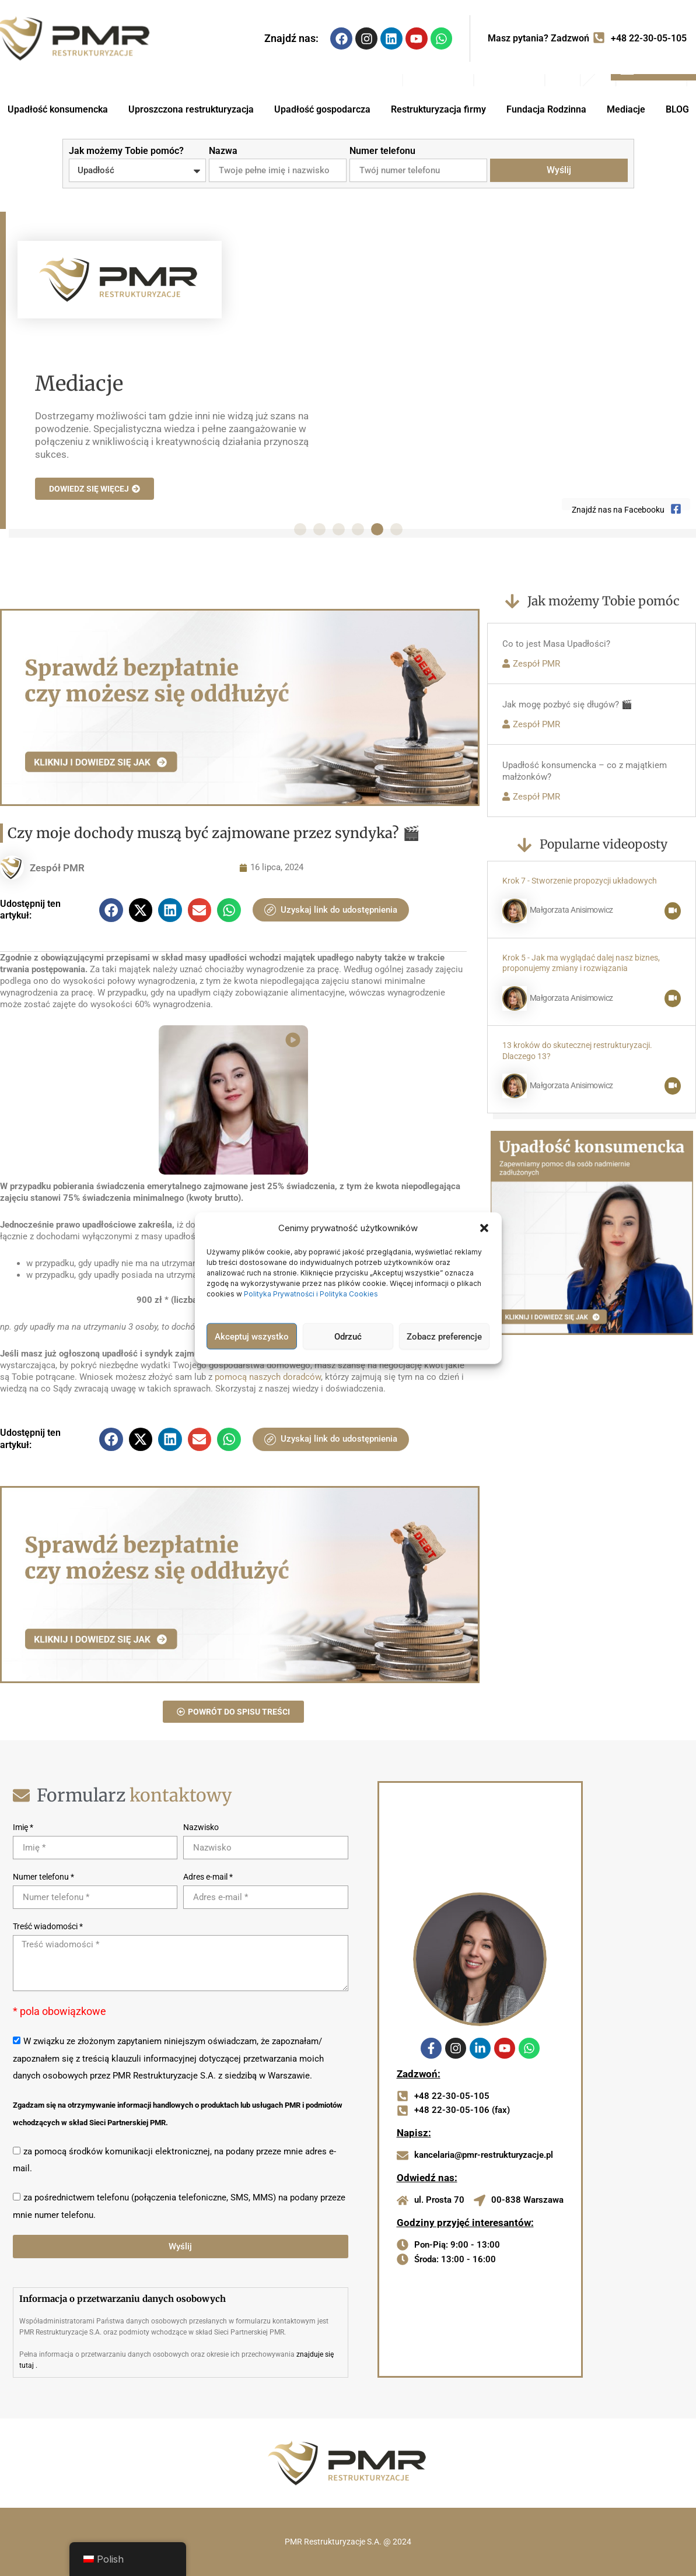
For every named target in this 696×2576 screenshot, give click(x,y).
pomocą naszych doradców (268, 1377)
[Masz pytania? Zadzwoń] (599, 38)
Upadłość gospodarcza (322, 109)
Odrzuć (348, 1336)
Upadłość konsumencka (58, 109)
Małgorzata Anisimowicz (571, 910)
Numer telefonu (382, 150)
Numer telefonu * (43, 1876)
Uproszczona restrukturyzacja (191, 109)
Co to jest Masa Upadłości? (556, 644)
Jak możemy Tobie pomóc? (126, 150)
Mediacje (626, 109)
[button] (484, 1228)
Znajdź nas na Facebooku (618, 509)
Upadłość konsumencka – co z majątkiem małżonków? (584, 771)
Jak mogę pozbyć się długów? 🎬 (567, 704)
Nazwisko (201, 1827)
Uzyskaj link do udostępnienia (330, 910)
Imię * (23, 1827)
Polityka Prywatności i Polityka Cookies (312, 1293)
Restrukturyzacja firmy (438, 109)
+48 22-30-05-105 (649, 38)
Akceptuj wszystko (252, 1336)
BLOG (677, 109)
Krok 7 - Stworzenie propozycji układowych (579, 881)
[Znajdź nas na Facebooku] (675, 510)
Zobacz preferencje (444, 1336)
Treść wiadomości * (48, 1926)
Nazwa (223, 150)
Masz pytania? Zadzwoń (538, 38)
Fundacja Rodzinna (546, 109)
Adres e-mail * (208, 1876)
